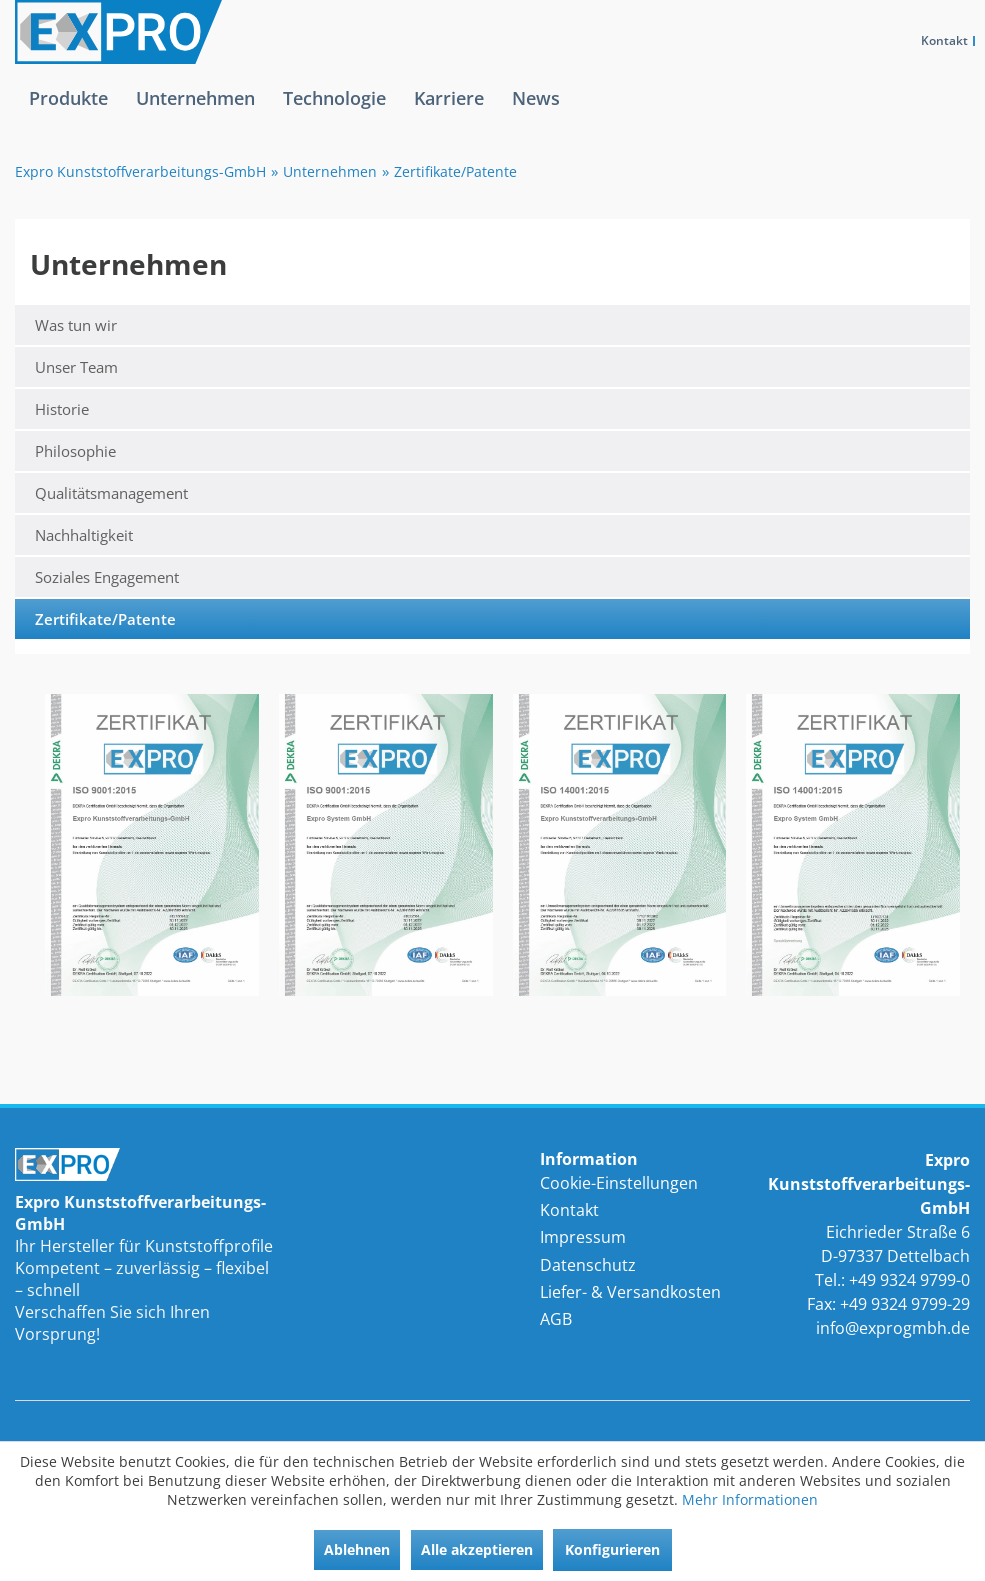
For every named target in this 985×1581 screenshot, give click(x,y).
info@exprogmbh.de (893, 1328)
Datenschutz (588, 1265)
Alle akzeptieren (477, 1549)
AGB (556, 1319)
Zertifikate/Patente (105, 619)
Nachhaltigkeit (84, 535)
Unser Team (76, 367)
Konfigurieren (612, 1549)
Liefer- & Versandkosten (630, 1292)
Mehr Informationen (750, 1499)
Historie (62, 409)
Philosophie (75, 451)
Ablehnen (357, 1549)
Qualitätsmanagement (111, 493)
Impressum (583, 1237)
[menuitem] (68, 114)
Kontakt (944, 40)
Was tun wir (76, 325)
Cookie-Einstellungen (619, 1183)
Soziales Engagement (107, 577)
